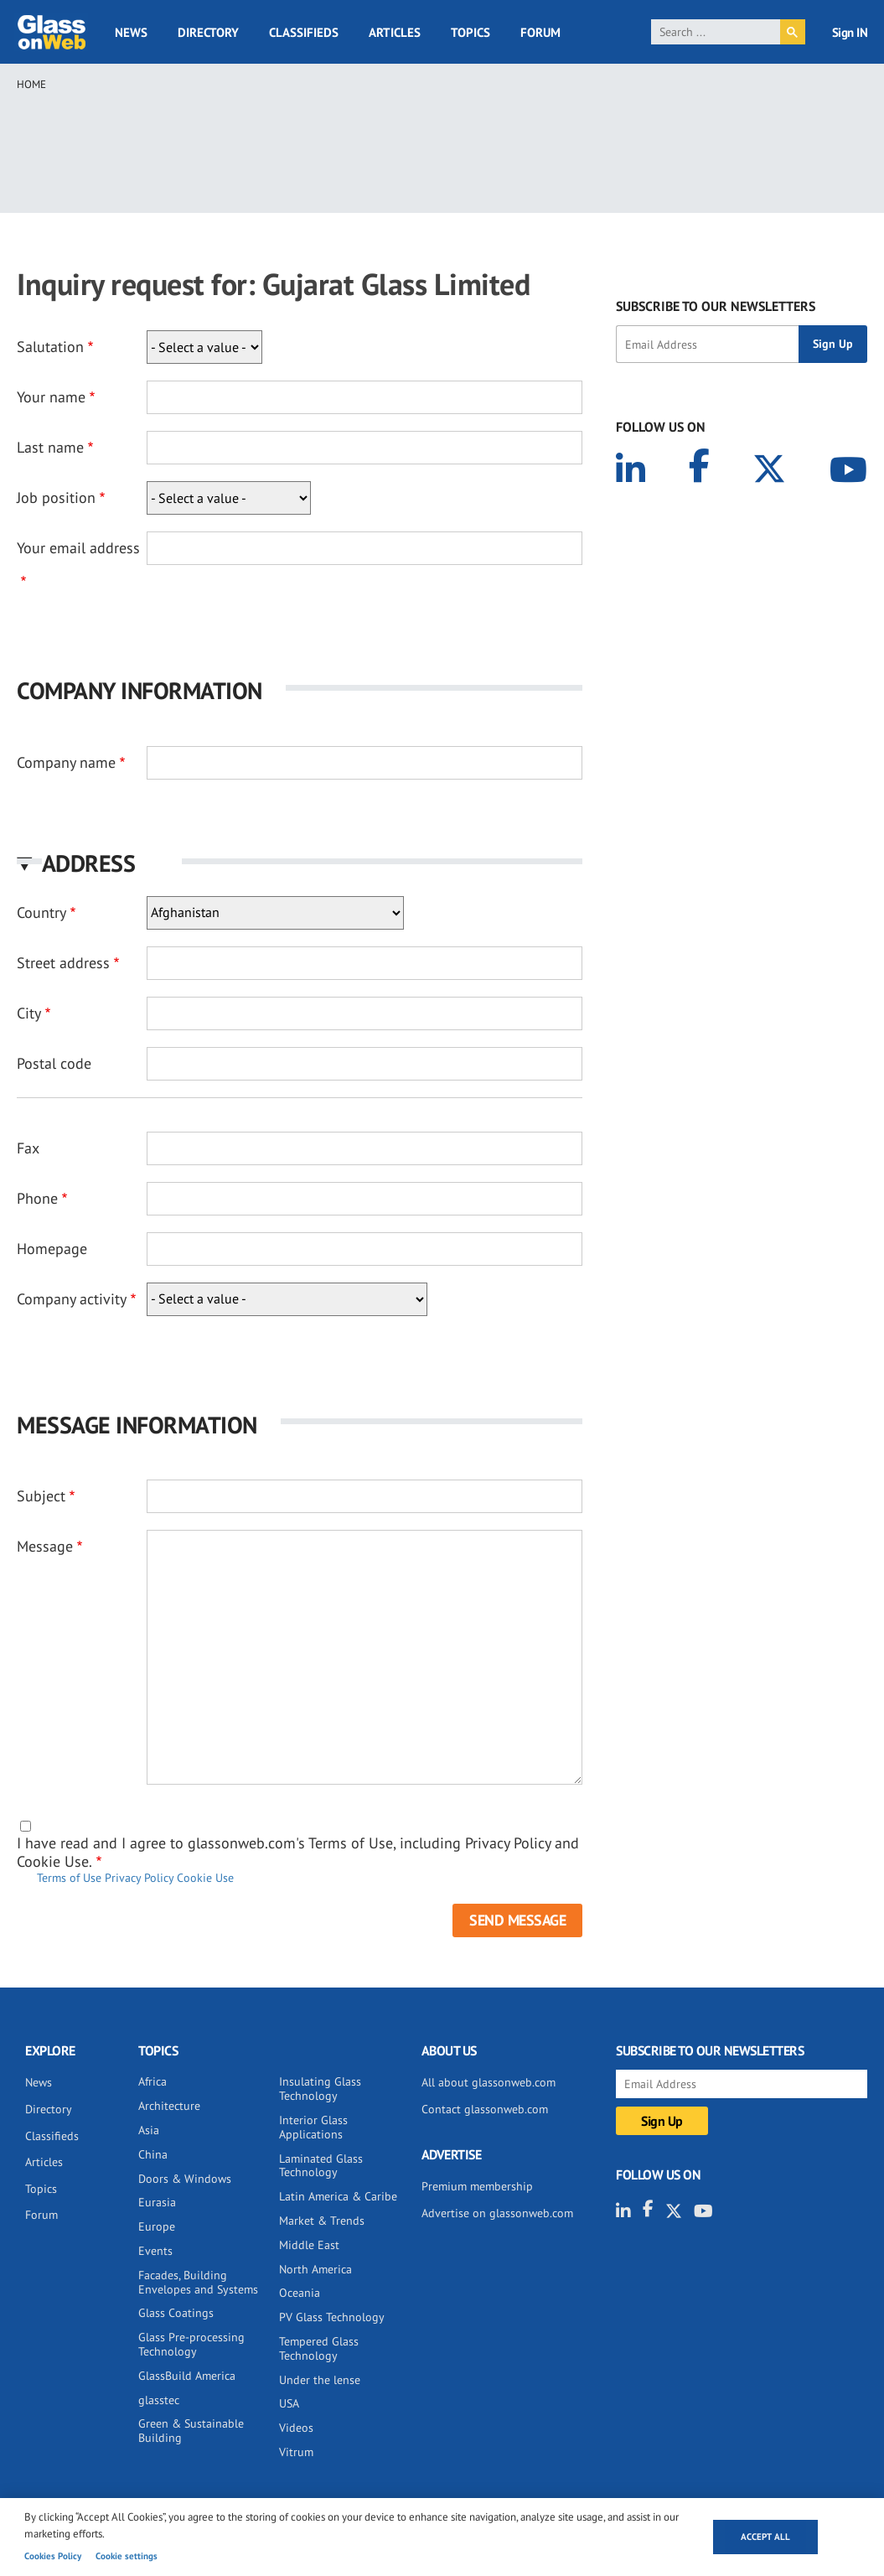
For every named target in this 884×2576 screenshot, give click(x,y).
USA (289, 2403)
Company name (66, 762)
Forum (540, 32)
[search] (715, 31)
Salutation (50, 346)
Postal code (54, 1063)
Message (45, 1546)
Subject (41, 1496)
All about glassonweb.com (488, 2082)
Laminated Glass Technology (321, 2165)
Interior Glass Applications (313, 2127)
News (131, 32)
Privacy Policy (139, 1877)
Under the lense (319, 2379)
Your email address (78, 547)
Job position (56, 497)
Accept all (765, 2536)
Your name (51, 397)
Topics (470, 32)
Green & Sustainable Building (191, 2430)
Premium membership (477, 2186)
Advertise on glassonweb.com (497, 2213)
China (153, 2154)
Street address (63, 962)
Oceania (299, 2292)
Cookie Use (205, 1877)
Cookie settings (127, 2556)
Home (31, 84)
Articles (395, 32)
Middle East (309, 2244)
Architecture (169, 2105)
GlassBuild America (186, 2375)
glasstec (158, 2400)
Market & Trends (321, 2220)
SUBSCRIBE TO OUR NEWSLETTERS (715, 306)
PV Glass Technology (332, 2317)
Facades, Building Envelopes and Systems (198, 2282)
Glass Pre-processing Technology (191, 2344)
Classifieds (304, 32)
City (29, 1013)
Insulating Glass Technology (320, 2088)
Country (41, 912)
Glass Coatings (176, 2312)
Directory (208, 32)
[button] (299, 863)
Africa (152, 2081)
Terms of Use (69, 1877)
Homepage (52, 1248)
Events (155, 2250)
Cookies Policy (52, 2556)
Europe (156, 2226)
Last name (50, 447)
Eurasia (157, 2202)
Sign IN (850, 32)
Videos (296, 2427)
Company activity (72, 1299)
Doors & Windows (184, 2178)
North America (315, 2269)
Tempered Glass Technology (319, 2348)
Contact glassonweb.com (484, 2109)
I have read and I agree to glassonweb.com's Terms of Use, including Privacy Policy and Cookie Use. (298, 1852)
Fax (28, 1148)
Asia (148, 2130)
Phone (37, 1198)
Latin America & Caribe (338, 2196)
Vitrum (296, 2451)
